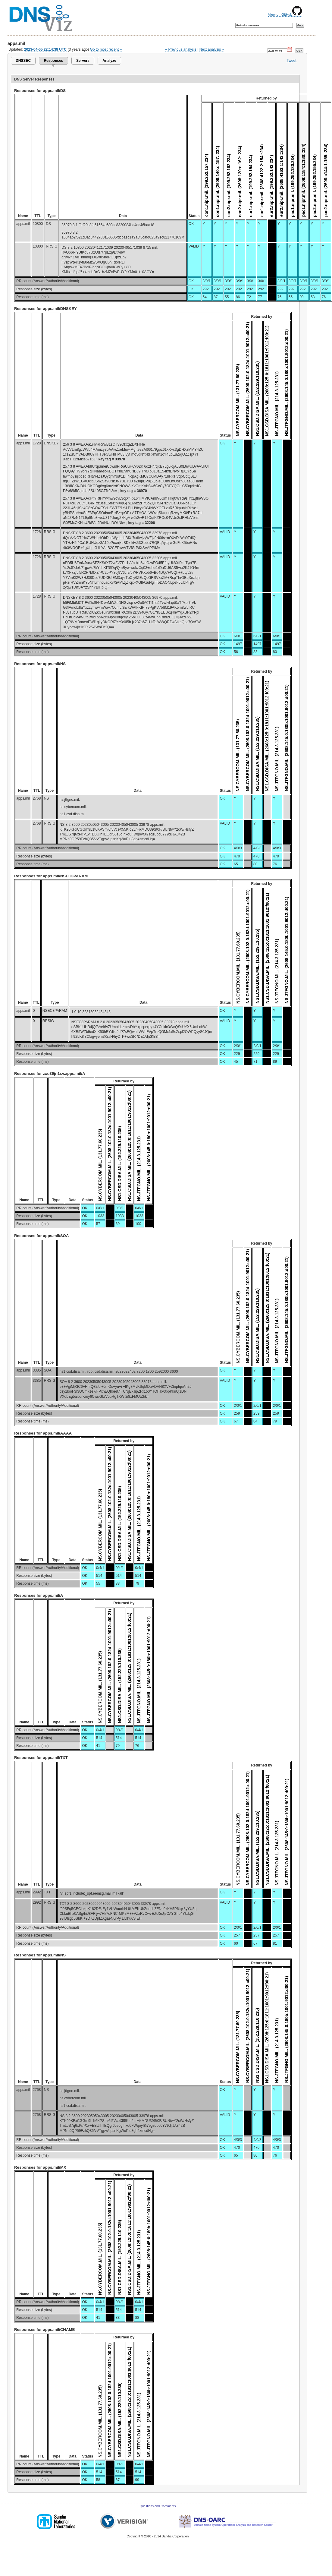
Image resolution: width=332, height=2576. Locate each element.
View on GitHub (285, 14)
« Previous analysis (180, 49)
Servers (82, 60)
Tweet (291, 60)
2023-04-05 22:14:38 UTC (45, 49)
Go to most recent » (106, 49)
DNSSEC (23, 60)
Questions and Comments (157, 2506)
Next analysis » (211, 49)
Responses (53, 60)
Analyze (109, 60)
